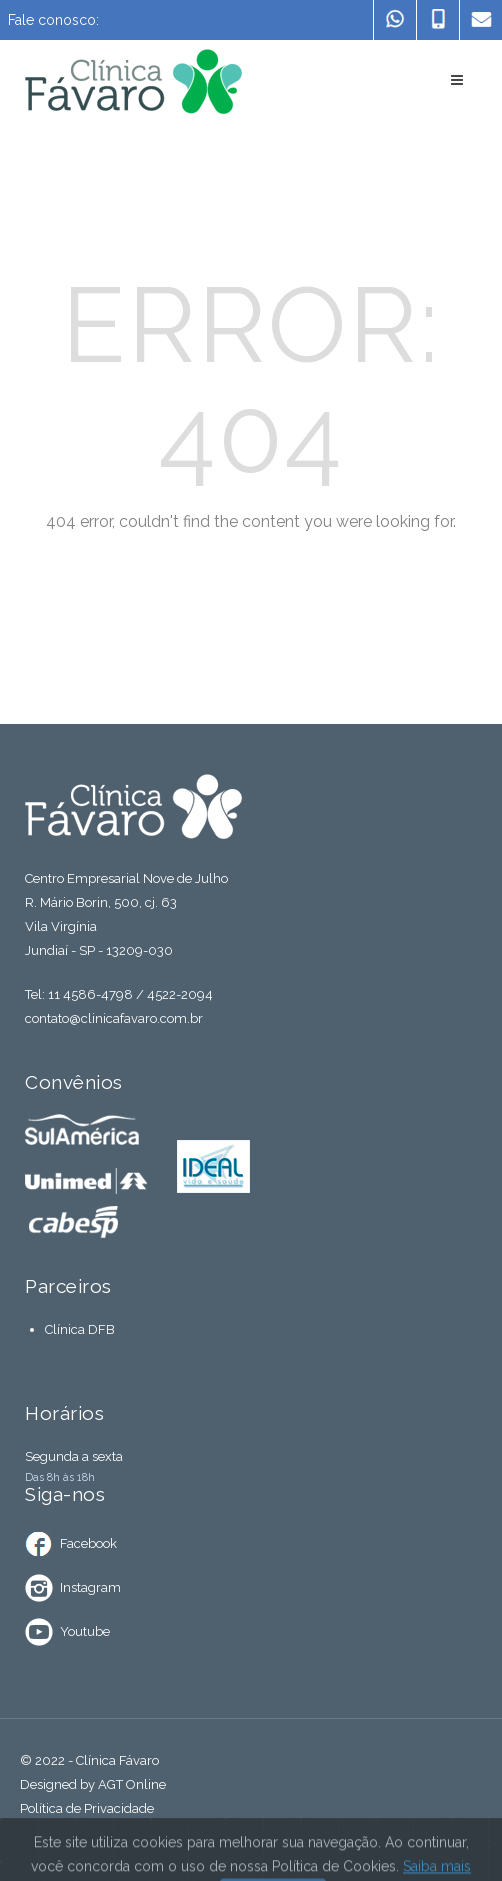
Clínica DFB (80, 1329)
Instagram (90, 1587)
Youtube (85, 1631)
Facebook (88, 1543)
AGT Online (132, 1784)
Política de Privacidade (87, 1808)
